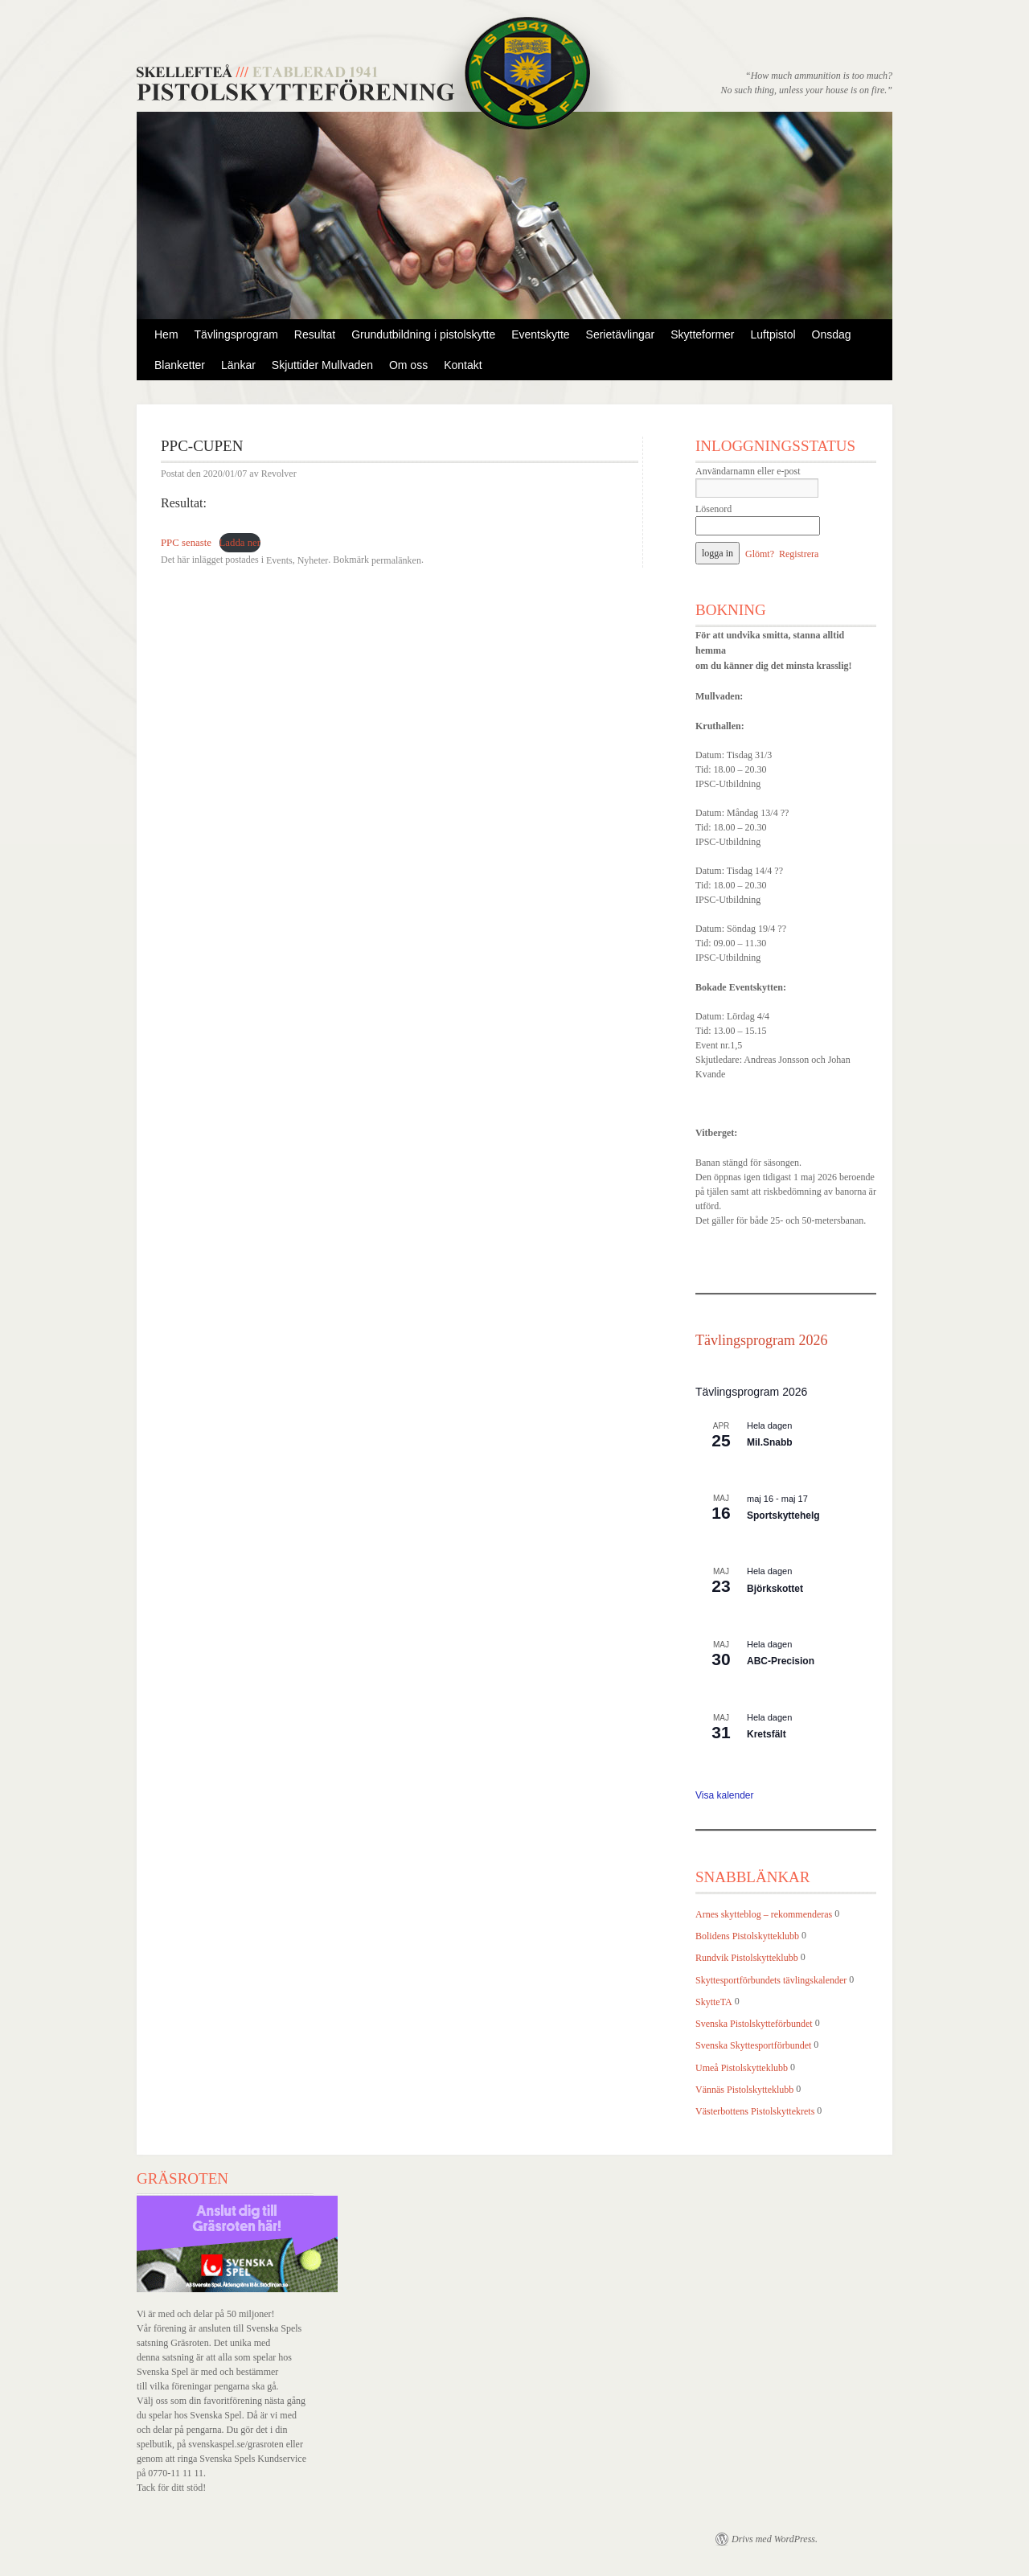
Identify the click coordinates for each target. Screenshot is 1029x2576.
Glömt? (759, 554)
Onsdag (831, 334)
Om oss (408, 365)
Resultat (314, 334)
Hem (166, 334)
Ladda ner (240, 542)
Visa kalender (724, 1795)
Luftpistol (773, 334)
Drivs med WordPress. (775, 2539)
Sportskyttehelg (783, 1515)
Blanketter (179, 365)
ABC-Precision (780, 1661)
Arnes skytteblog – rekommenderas (763, 1914)
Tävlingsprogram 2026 (761, 1340)
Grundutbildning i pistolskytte (423, 334)
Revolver (279, 474)
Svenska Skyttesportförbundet (753, 2046)
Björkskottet (775, 1588)
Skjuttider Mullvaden (322, 365)
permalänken (396, 560)
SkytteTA (713, 2002)
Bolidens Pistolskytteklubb (747, 1936)
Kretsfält (766, 1734)
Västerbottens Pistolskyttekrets (754, 2111)
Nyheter (313, 560)
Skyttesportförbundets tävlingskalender (771, 1980)
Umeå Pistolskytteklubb (741, 2068)
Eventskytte (540, 334)
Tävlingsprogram (236, 334)
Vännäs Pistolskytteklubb (744, 2089)
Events (279, 560)
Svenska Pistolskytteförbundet (754, 2023)
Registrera (798, 554)
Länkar (238, 365)
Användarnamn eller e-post (748, 471)
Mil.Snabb (770, 1442)
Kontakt (463, 365)
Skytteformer (702, 334)
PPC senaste (186, 542)
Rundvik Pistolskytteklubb (746, 1958)
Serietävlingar (620, 334)
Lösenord (713, 509)
